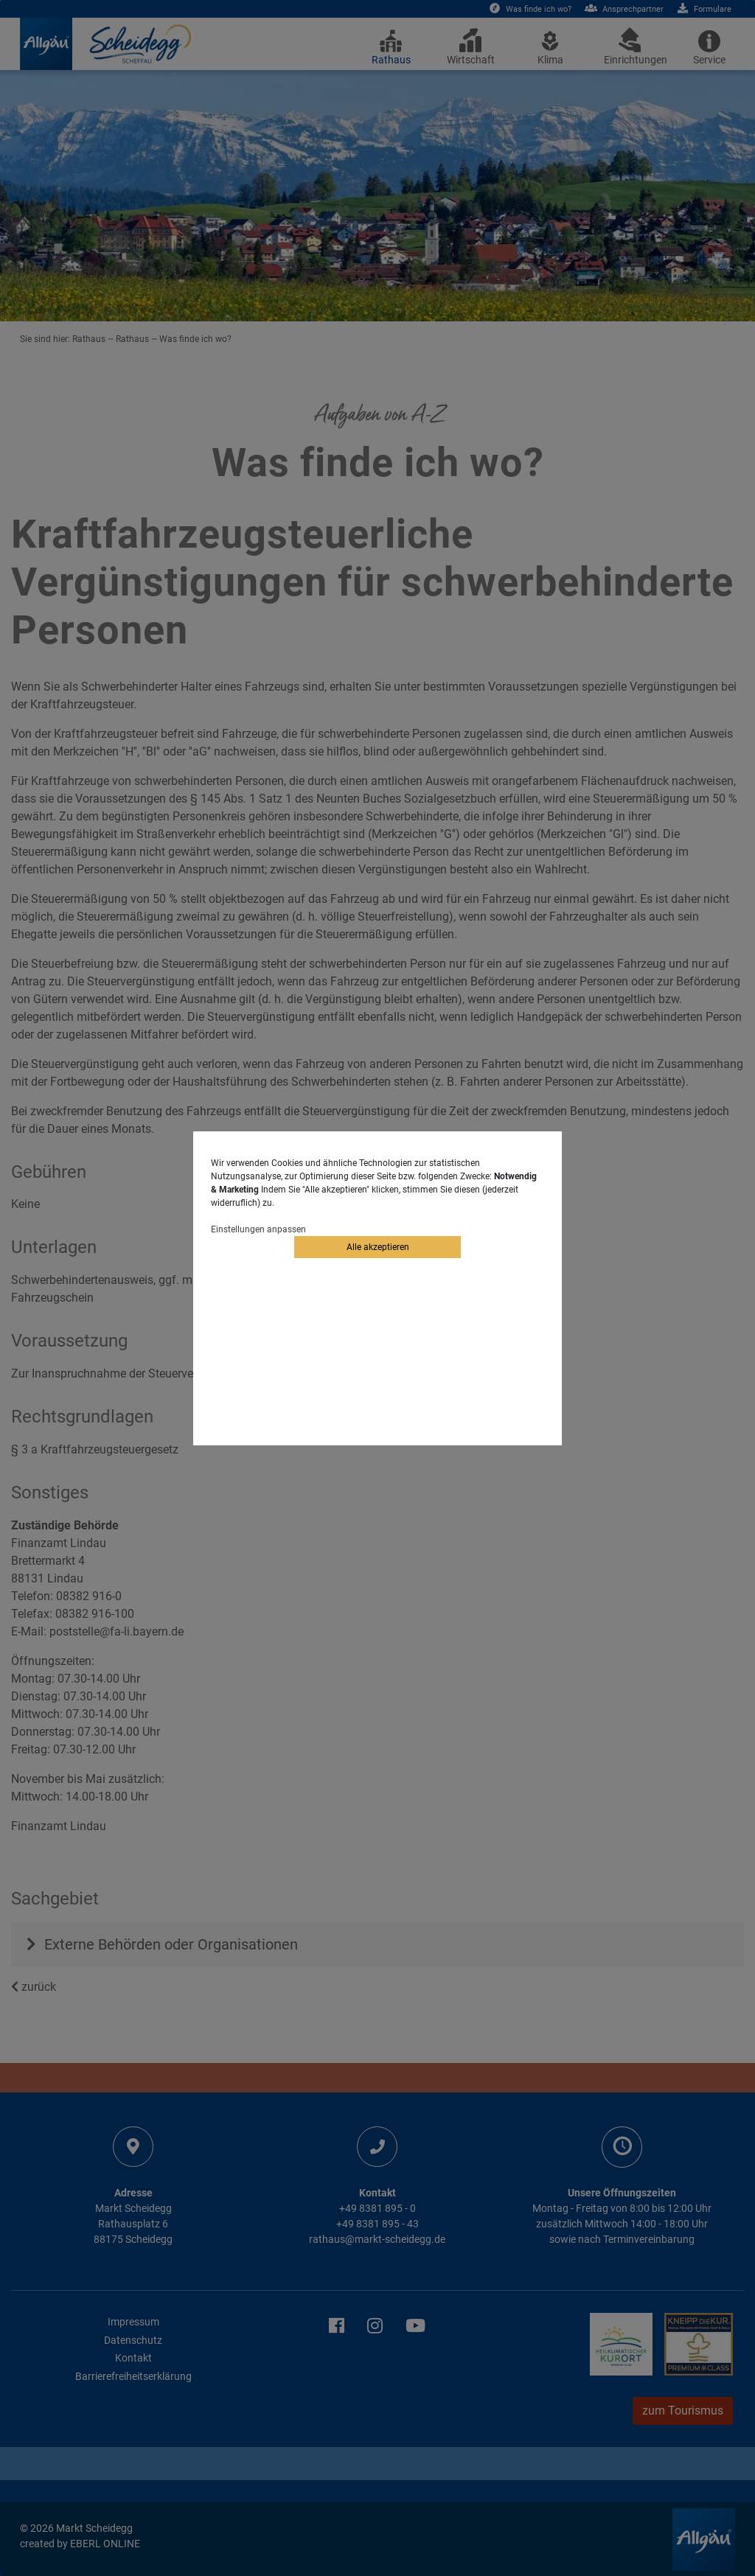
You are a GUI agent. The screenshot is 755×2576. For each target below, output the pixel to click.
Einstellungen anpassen (258, 1229)
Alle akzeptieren (378, 1247)
